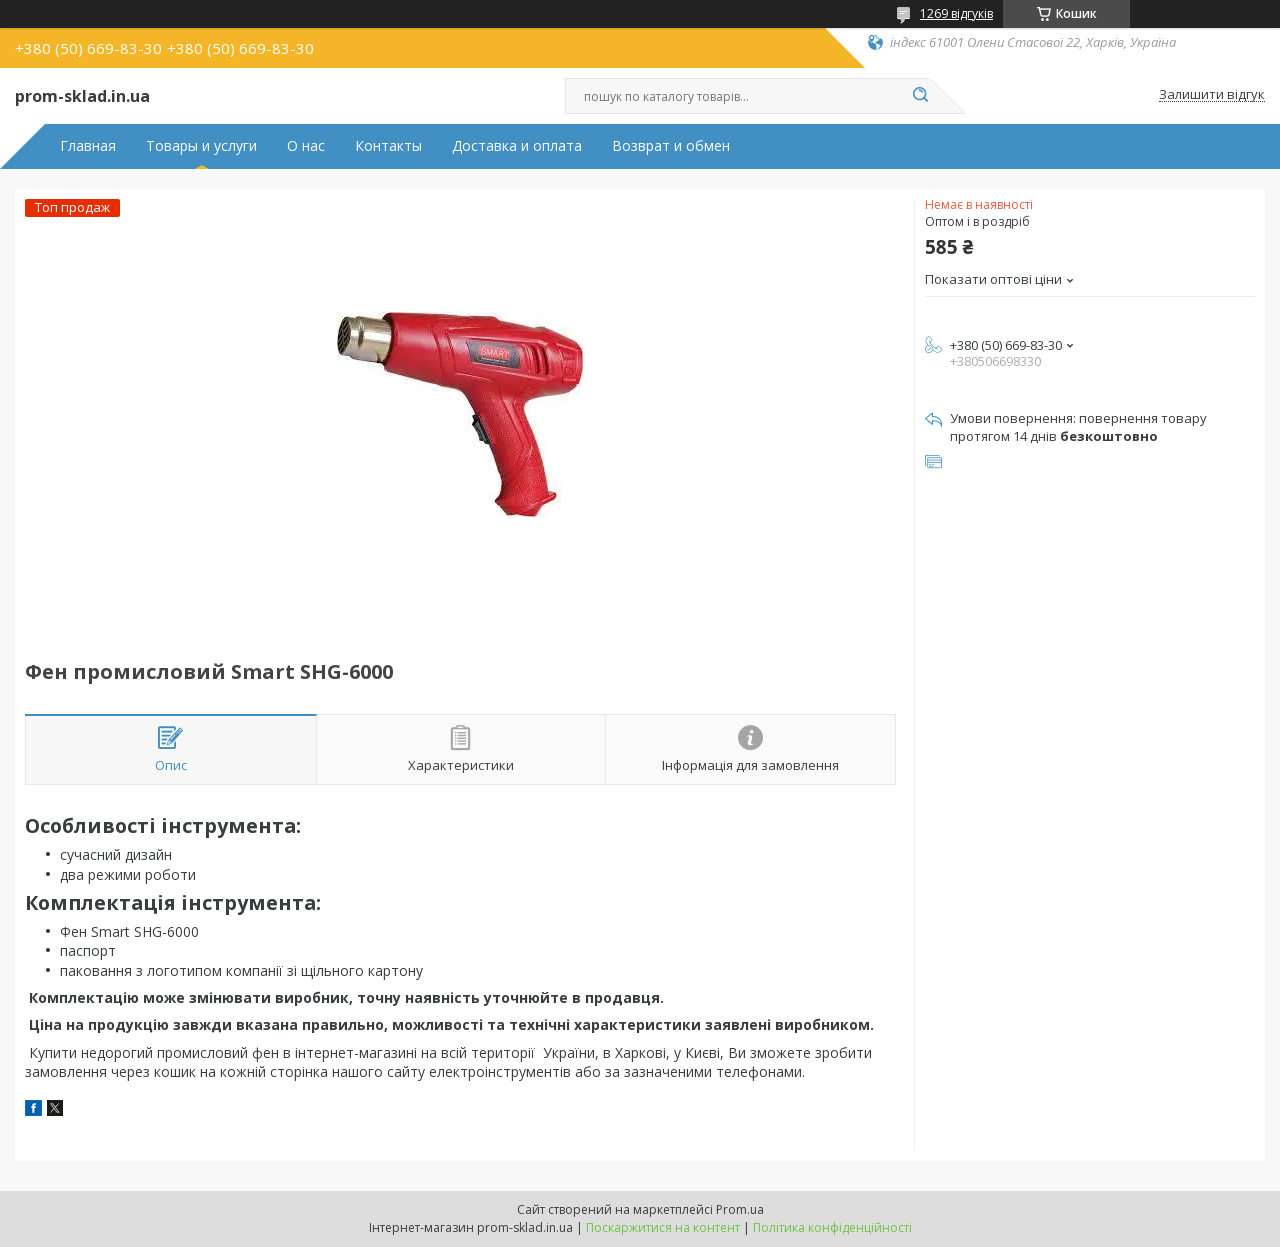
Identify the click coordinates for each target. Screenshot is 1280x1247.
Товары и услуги (201, 146)
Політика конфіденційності (832, 1227)
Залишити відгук (1212, 95)
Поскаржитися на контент (663, 1227)
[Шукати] (920, 96)
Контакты (388, 146)
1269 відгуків (956, 13)
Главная (88, 146)
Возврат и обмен (671, 146)
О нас (306, 146)
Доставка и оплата (517, 146)
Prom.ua (740, 1209)
